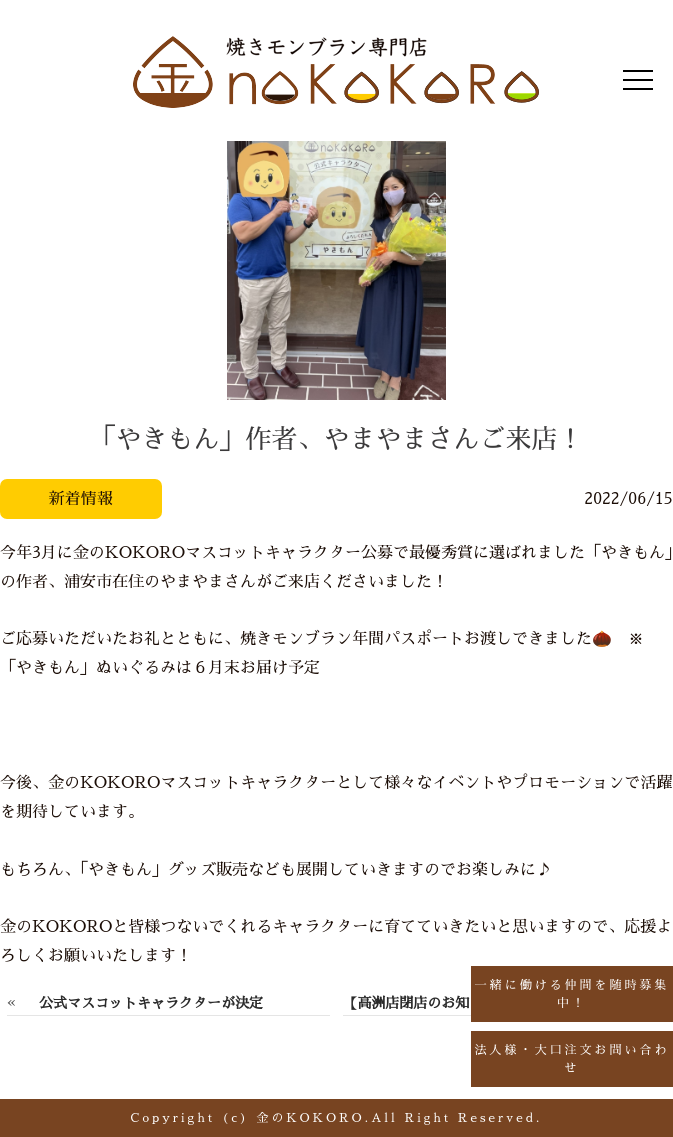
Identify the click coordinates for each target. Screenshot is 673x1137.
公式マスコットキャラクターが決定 (151, 1003)
